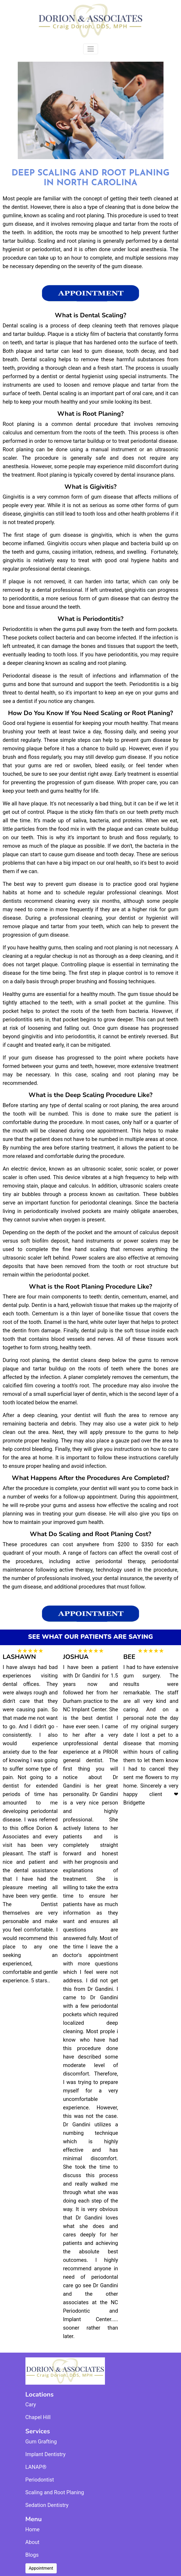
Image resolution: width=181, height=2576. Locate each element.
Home (32, 2529)
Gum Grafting (41, 2441)
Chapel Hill (38, 2417)
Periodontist (39, 2479)
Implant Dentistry (45, 2454)
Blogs (32, 2555)
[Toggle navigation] (90, 49)
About (32, 2542)
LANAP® (36, 2467)
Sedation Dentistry (47, 2505)
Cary (30, 2404)
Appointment (41, 2568)
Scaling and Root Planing (54, 2492)
